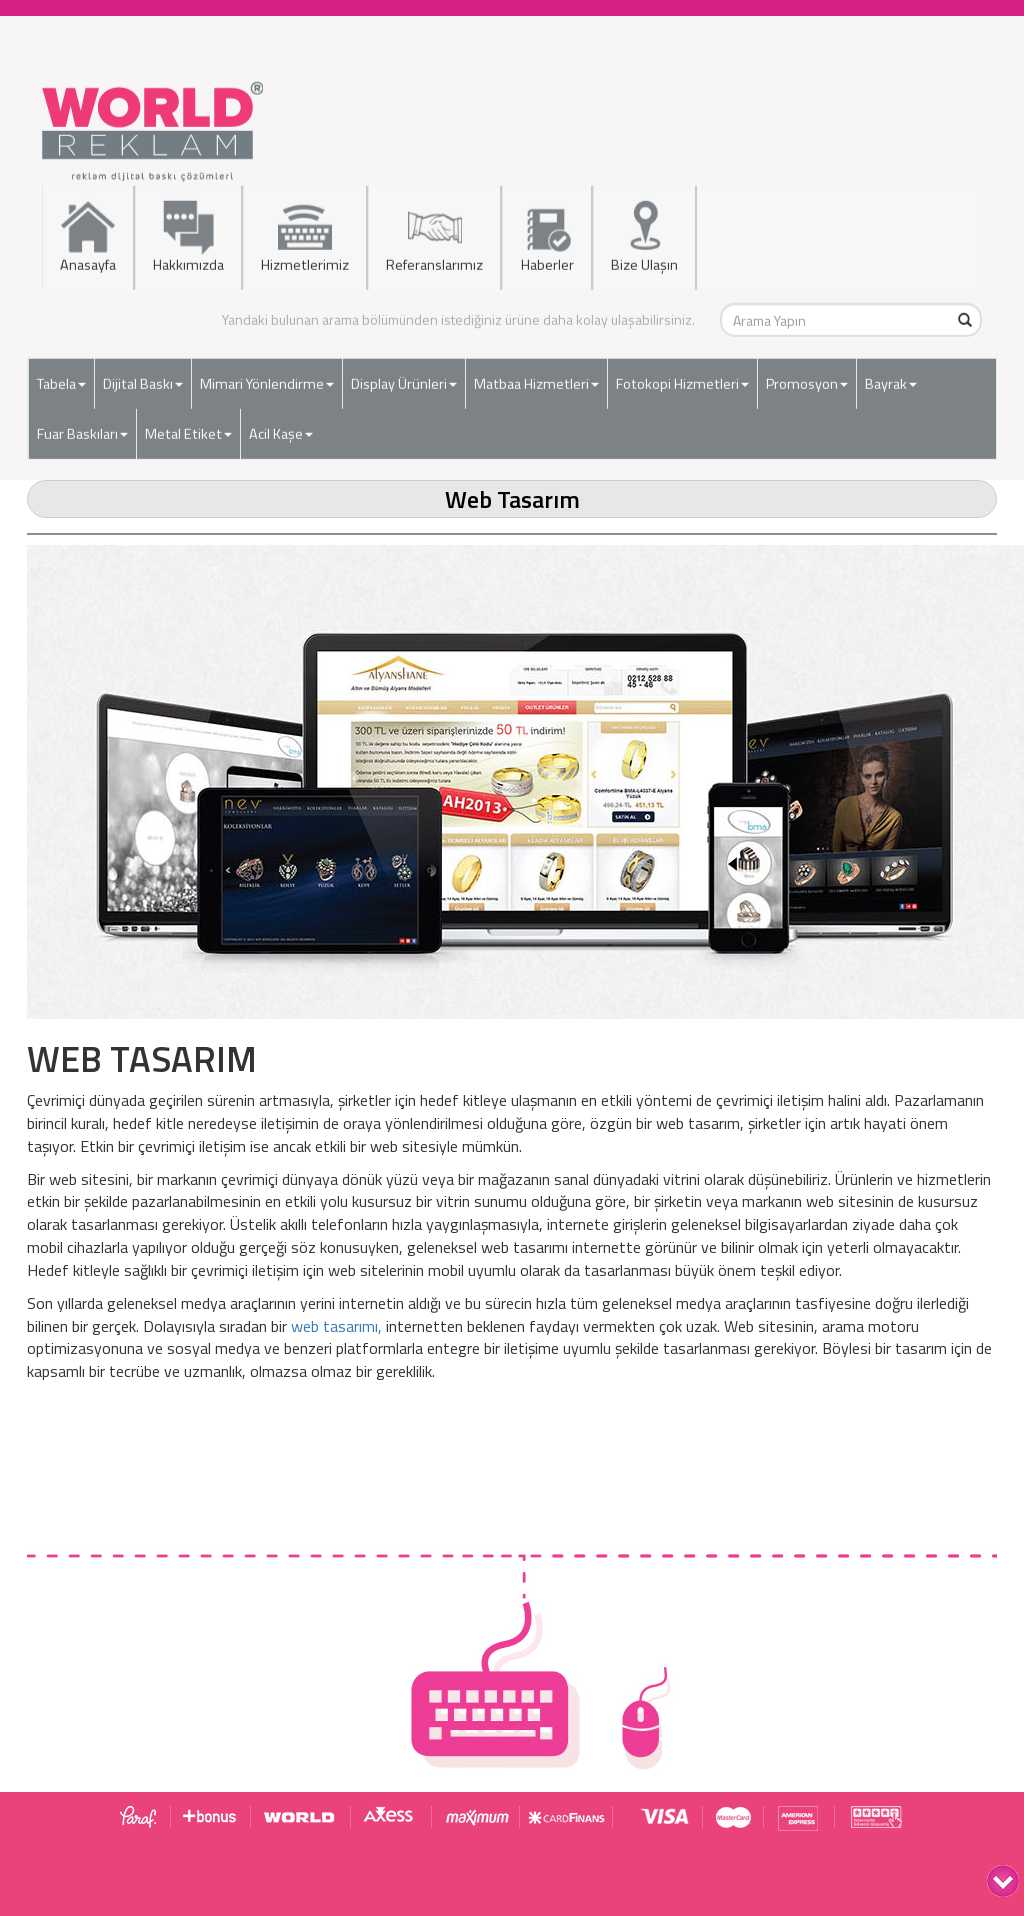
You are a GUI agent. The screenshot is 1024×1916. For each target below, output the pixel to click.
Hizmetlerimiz (305, 232)
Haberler (547, 232)
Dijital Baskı (143, 379)
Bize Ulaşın (644, 232)
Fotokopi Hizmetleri (682, 379)
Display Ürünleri (404, 379)
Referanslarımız (434, 232)
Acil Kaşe (281, 429)
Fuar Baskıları (82, 429)
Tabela (61, 379)
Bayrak (891, 379)
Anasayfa (88, 232)
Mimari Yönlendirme (267, 379)
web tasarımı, (336, 1326)
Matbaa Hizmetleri (536, 379)
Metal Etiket (188, 429)
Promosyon (807, 379)
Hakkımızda (188, 232)
